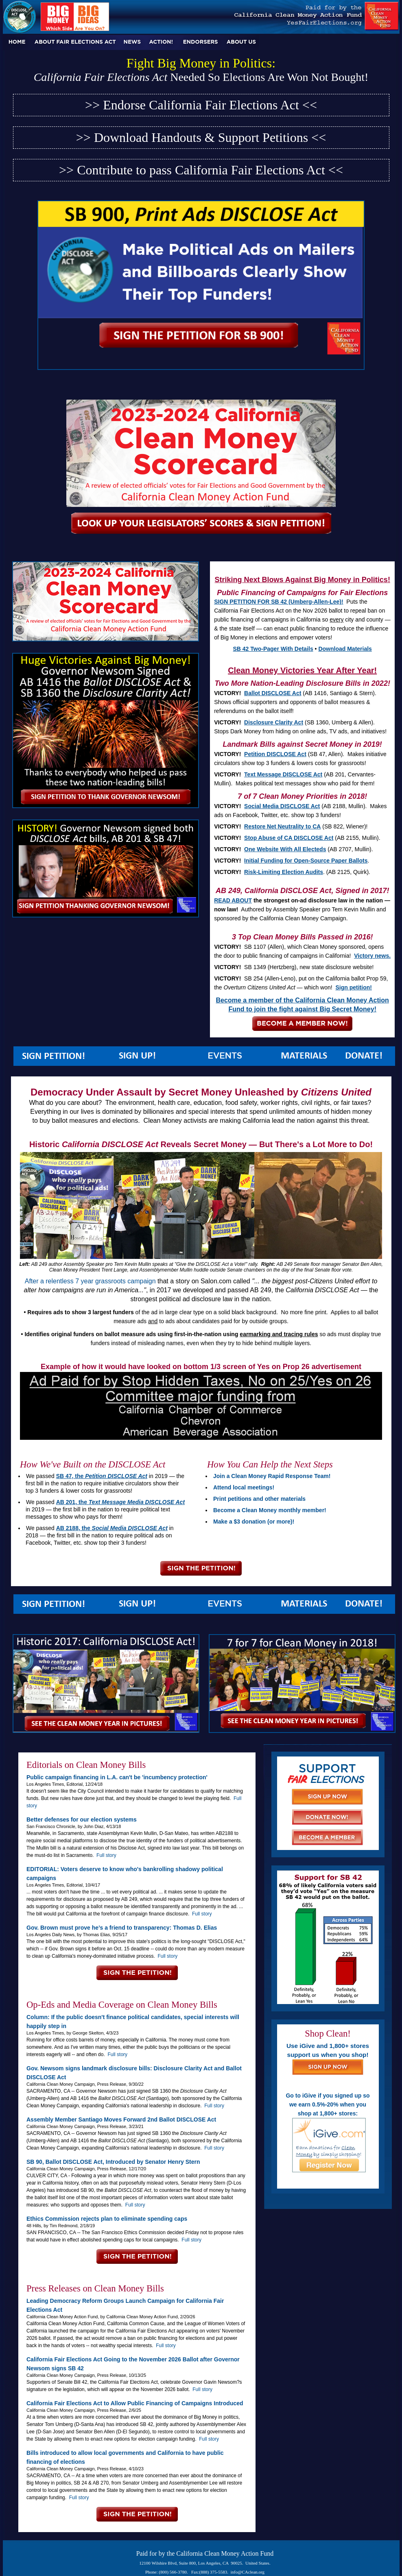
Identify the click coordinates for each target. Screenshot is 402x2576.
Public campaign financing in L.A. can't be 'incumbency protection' (117, 1777)
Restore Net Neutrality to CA (282, 826)
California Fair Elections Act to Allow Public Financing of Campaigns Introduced (134, 2403)
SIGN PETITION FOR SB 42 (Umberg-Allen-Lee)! (278, 601)
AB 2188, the (112, 1528)
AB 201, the (120, 1502)
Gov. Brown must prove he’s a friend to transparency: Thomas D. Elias (121, 1927)
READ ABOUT (233, 900)
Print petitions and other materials (259, 1499)
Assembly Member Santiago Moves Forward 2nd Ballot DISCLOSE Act (121, 2119)
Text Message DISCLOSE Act (283, 774)
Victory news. (372, 955)
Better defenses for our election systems (81, 1819)
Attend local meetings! (243, 1487)
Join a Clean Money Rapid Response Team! (271, 1476)
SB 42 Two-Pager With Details (273, 649)
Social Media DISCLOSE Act (282, 806)
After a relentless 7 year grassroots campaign (90, 1281)
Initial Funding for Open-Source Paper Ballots (305, 860)
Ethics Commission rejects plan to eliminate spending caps (106, 2218)
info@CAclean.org (248, 2571)
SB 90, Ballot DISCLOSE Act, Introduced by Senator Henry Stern (113, 2162)
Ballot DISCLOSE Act (272, 693)
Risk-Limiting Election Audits (283, 872)
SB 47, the (101, 1476)
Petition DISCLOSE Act (275, 754)
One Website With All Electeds (285, 849)
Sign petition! (353, 987)
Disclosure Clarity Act (273, 722)
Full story (106, 1855)
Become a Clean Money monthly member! (269, 1510)
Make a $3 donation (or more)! (253, 1521)
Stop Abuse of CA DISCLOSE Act (288, 838)
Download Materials (344, 649)
